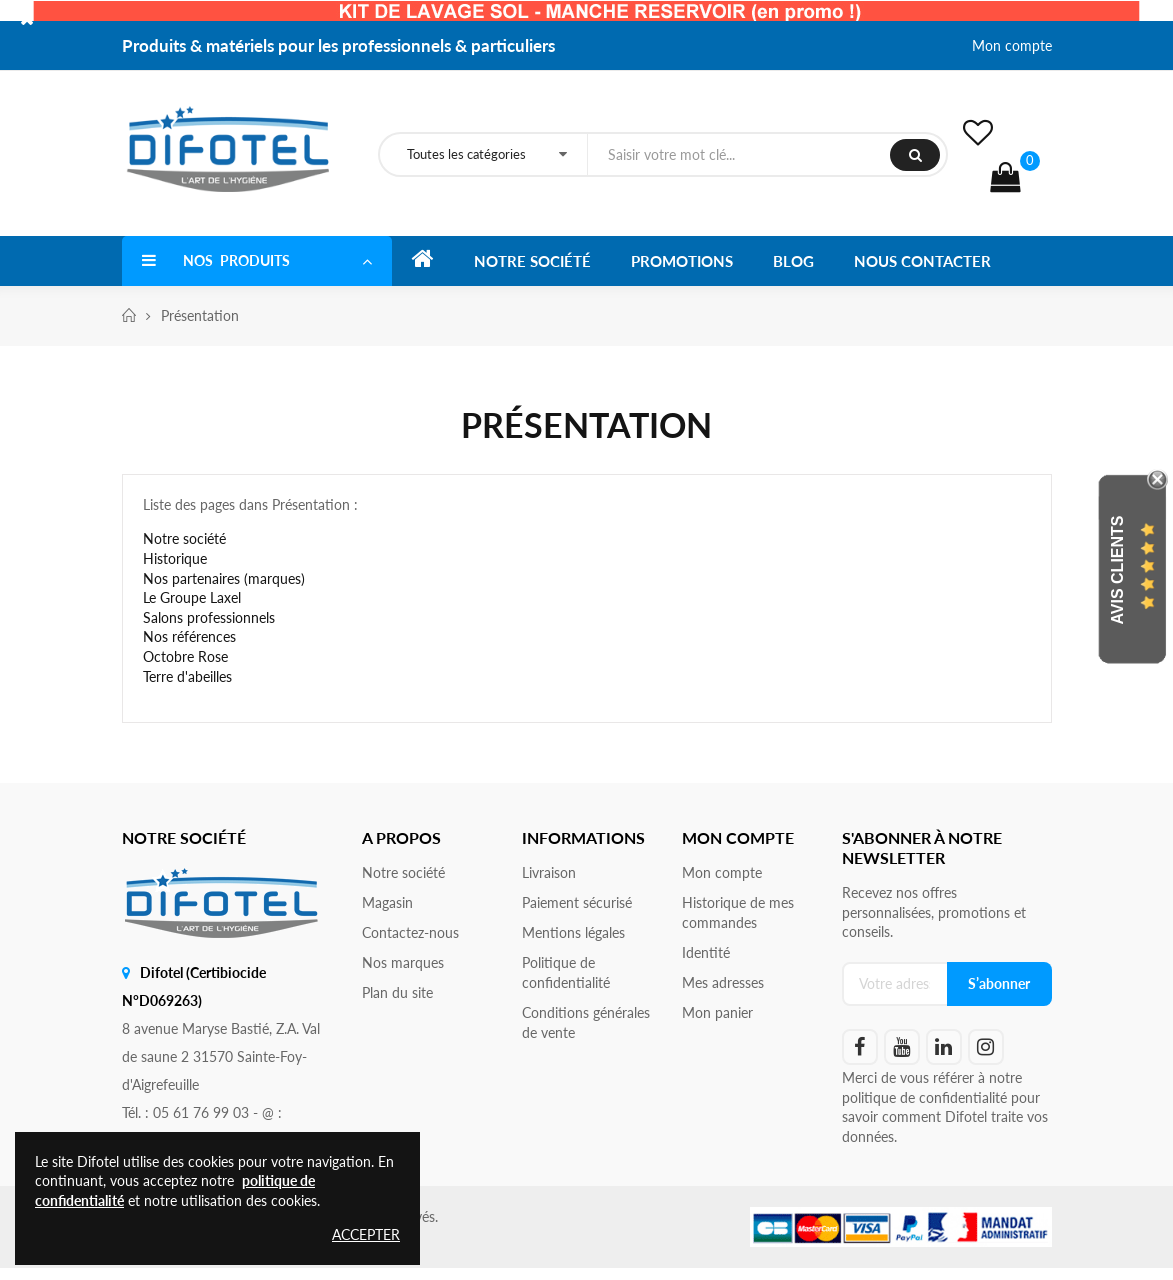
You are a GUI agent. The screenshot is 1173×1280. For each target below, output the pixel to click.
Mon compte (1012, 45)
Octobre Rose (185, 656)
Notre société (184, 538)
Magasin (387, 902)
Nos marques (403, 962)
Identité (706, 952)
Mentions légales (573, 932)
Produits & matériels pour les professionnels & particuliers (338, 45)
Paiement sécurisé (577, 902)
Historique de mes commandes (738, 912)
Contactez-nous (410, 932)
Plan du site (397, 992)
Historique (175, 558)
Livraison (549, 872)
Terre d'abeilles (187, 676)
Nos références (189, 636)
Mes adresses (723, 982)
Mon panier (717, 1012)
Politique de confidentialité (566, 972)
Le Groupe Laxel (192, 597)
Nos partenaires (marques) (224, 578)
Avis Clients (1117, 569)
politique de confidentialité (924, 1097)
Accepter (366, 1234)
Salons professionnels (209, 617)
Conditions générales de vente (586, 1022)
